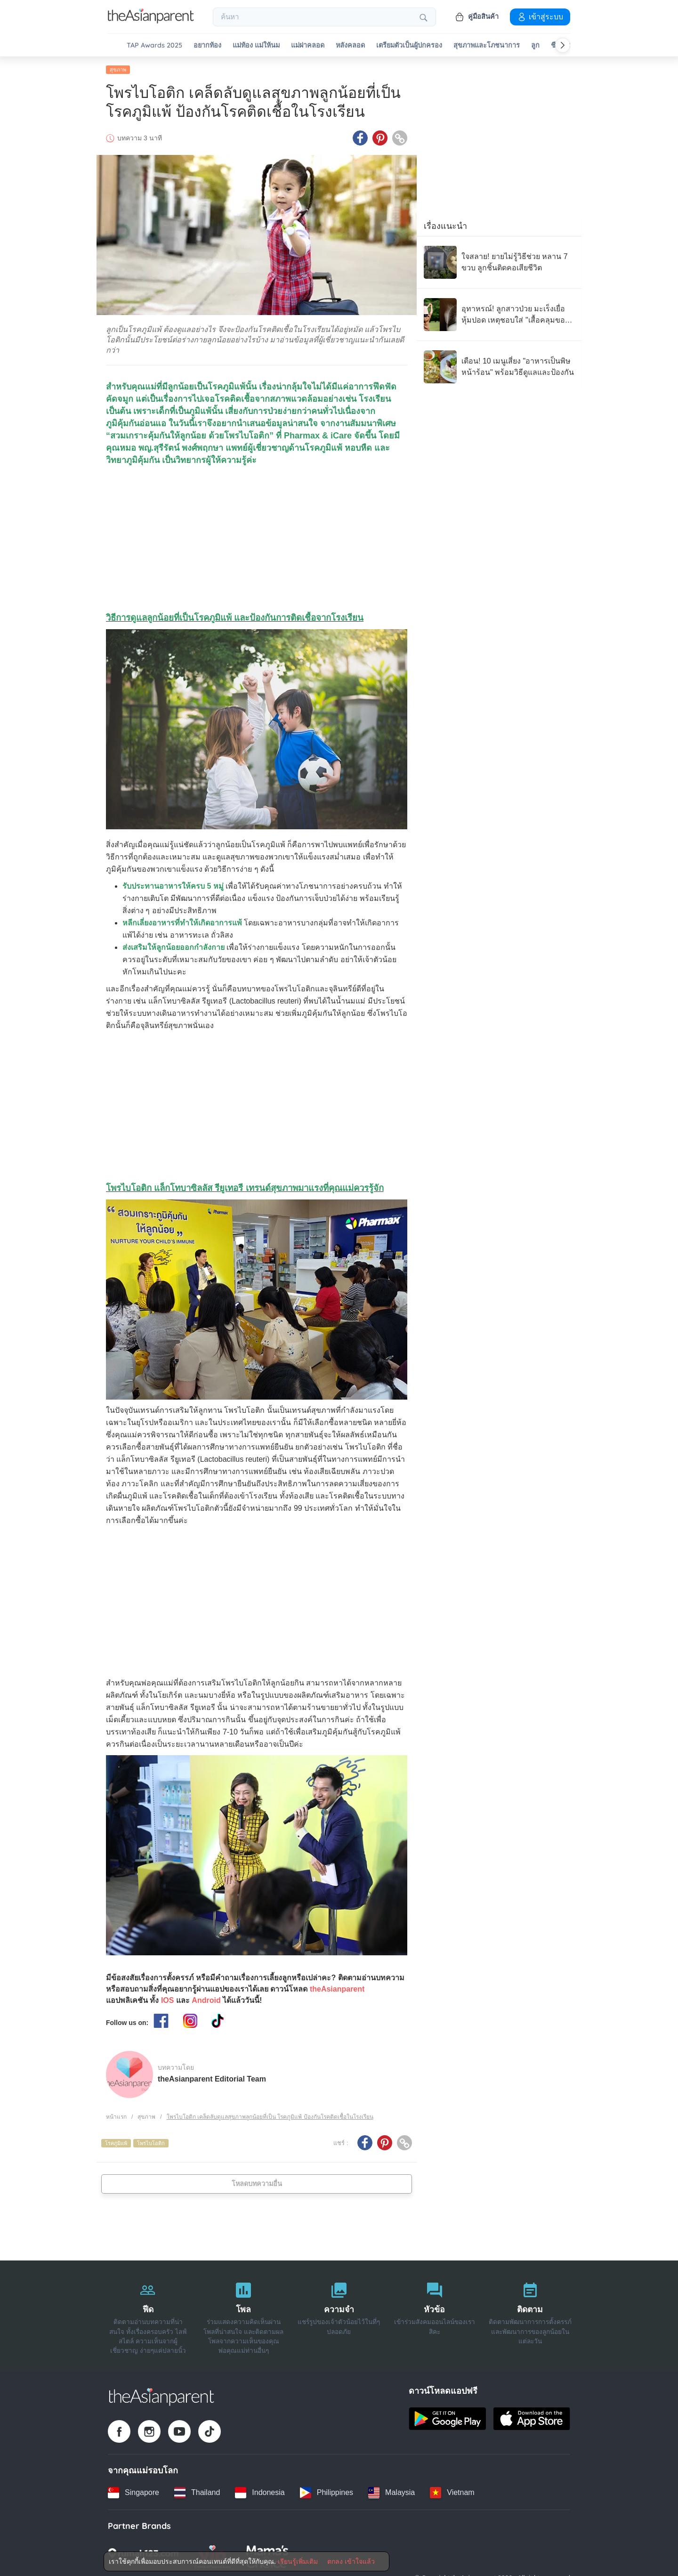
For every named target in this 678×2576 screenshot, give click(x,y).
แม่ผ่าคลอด (307, 45)
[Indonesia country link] (259, 2492)
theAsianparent (337, 1989)
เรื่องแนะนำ (445, 225)
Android (206, 2000)
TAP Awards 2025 (154, 45)
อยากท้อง (207, 45)
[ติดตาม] (530, 2316)
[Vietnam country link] (452, 2492)
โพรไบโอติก (151, 2143)
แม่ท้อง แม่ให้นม (256, 45)
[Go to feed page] (151, 20)
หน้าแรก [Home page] (116, 2117)
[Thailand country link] (197, 2492)
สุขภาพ (118, 69)
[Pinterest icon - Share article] (379, 138)
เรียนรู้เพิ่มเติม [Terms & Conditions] (298, 2561)
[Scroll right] (562, 45)
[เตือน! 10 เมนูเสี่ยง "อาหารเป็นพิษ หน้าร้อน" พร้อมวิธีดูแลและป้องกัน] (499, 366)
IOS (167, 2000)
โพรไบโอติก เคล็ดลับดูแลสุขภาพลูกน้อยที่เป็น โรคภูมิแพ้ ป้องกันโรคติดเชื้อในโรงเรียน (270, 2117)
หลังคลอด (350, 45)
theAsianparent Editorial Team (212, 2078)
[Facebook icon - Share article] (360, 138)
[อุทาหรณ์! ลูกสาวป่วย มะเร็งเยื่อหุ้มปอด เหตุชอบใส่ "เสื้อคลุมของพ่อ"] (499, 314)
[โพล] (244, 2316)
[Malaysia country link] (391, 2492)
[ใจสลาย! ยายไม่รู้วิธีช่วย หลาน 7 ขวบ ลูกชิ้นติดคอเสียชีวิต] (499, 261)
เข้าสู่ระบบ (540, 16)
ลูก (535, 45)
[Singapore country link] (133, 2492)
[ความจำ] (339, 2316)
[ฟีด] (148, 2316)
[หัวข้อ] (434, 2316)
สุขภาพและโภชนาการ (486, 45)
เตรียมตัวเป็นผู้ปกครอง (409, 45)
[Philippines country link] (326, 2492)
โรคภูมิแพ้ (116, 2143)
